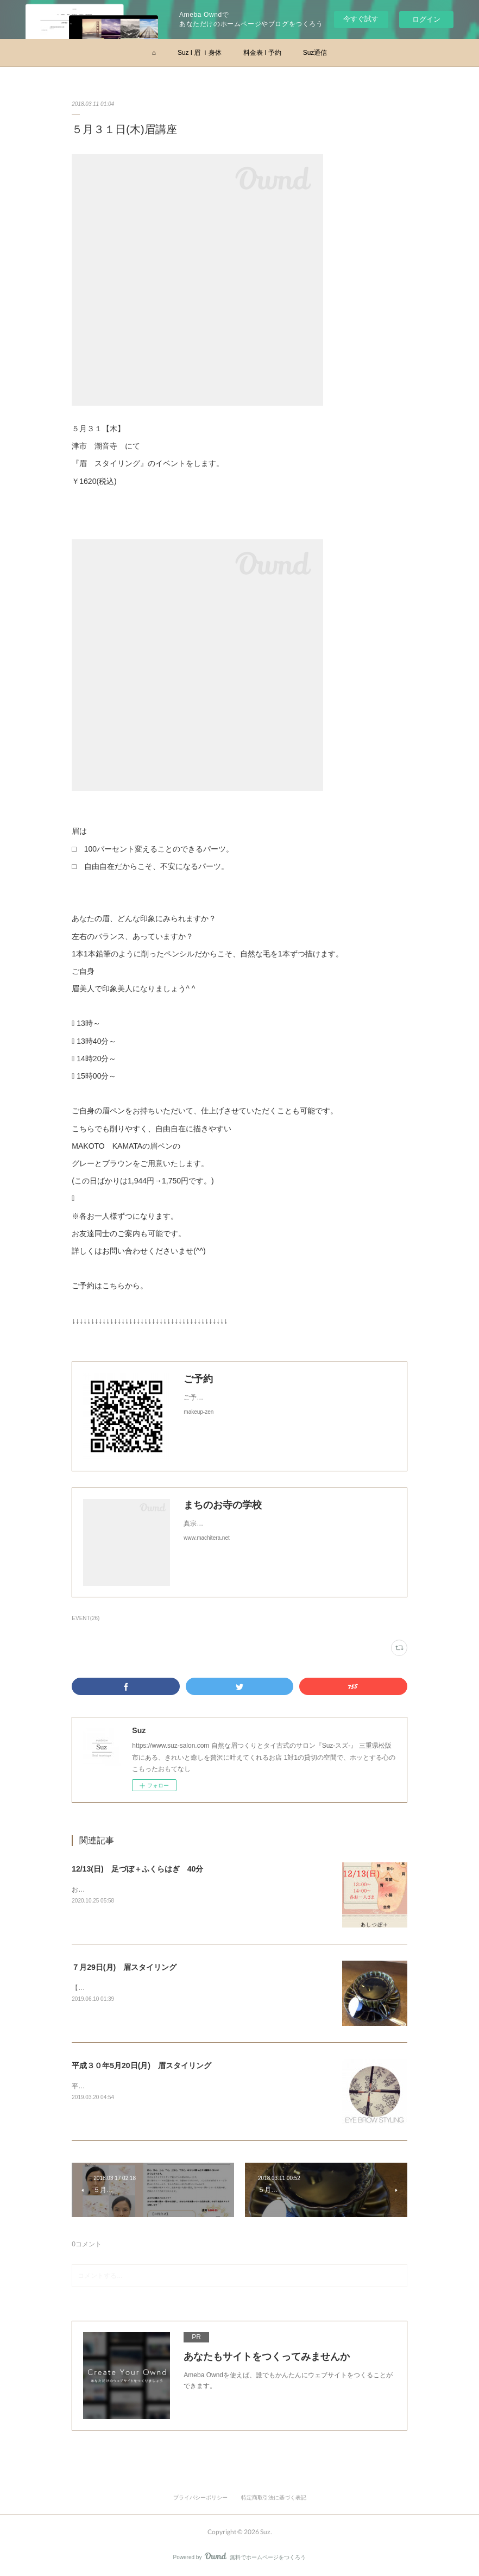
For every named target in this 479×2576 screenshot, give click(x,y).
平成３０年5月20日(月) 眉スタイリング (141, 2065)
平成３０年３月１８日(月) (110, 2086)
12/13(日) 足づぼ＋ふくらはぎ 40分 (137, 1869)
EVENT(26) (85, 1618)
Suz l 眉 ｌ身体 (200, 52)
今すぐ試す (361, 19)
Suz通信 (315, 52)
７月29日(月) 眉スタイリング (124, 1967)
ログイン (426, 19)
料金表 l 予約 (262, 52)
